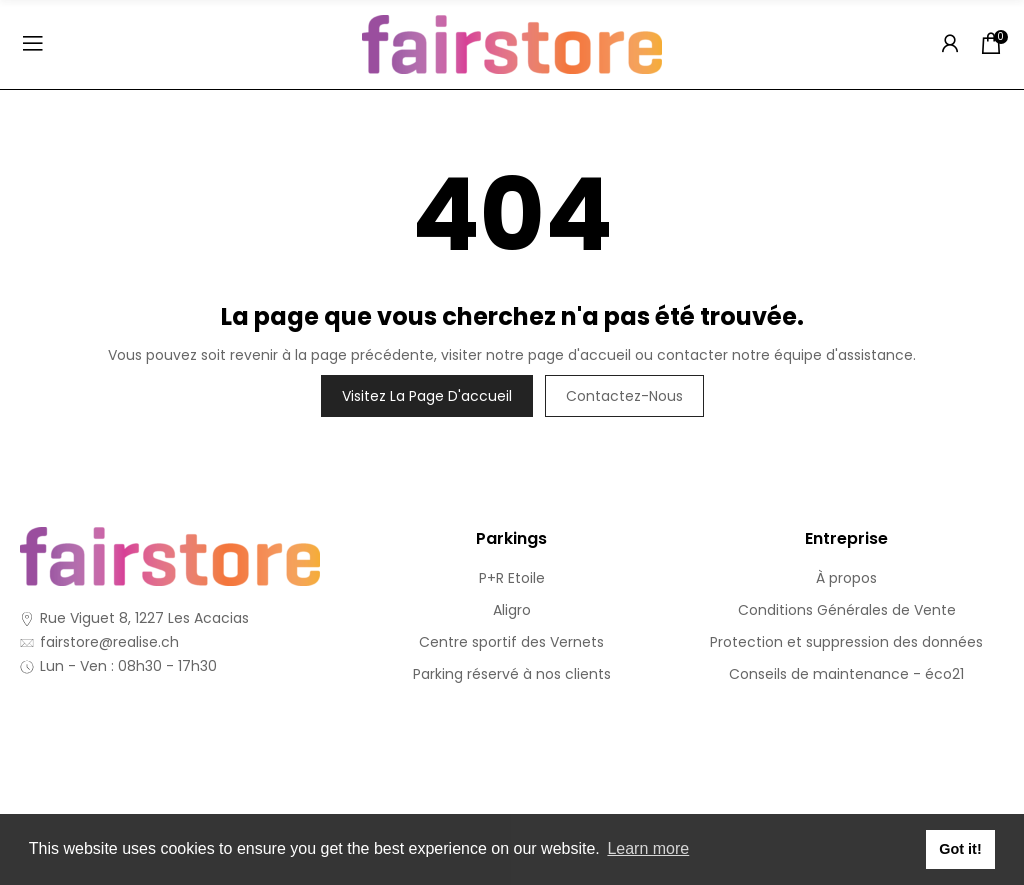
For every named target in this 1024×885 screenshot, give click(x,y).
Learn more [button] (648, 848)
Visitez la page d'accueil (427, 396)
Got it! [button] (960, 849)
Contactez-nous (624, 396)
